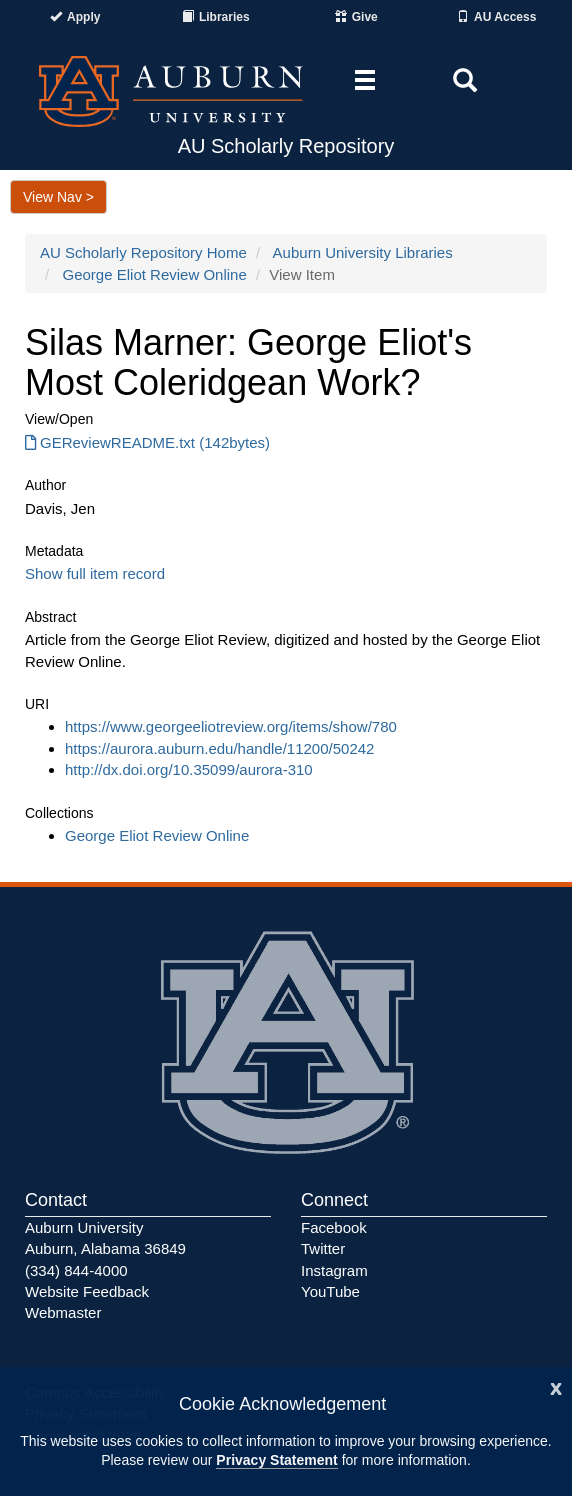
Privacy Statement (276, 1460)
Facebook (334, 1227)
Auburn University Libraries (363, 252)
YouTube (330, 1291)
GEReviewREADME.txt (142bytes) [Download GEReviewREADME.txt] (147, 442)
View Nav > (58, 197)
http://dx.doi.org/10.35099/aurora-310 (189, 769)
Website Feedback (87, 1291)
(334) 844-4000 (76, 1270)
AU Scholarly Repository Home (143, 252)
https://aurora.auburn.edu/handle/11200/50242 (219, 748)
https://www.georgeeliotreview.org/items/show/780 (231, 726)
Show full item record (95, 573)
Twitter (323, 1248)
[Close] (556, 1386)
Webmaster (63, 1312)
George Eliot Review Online (155, 274)
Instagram (334, 1270)
